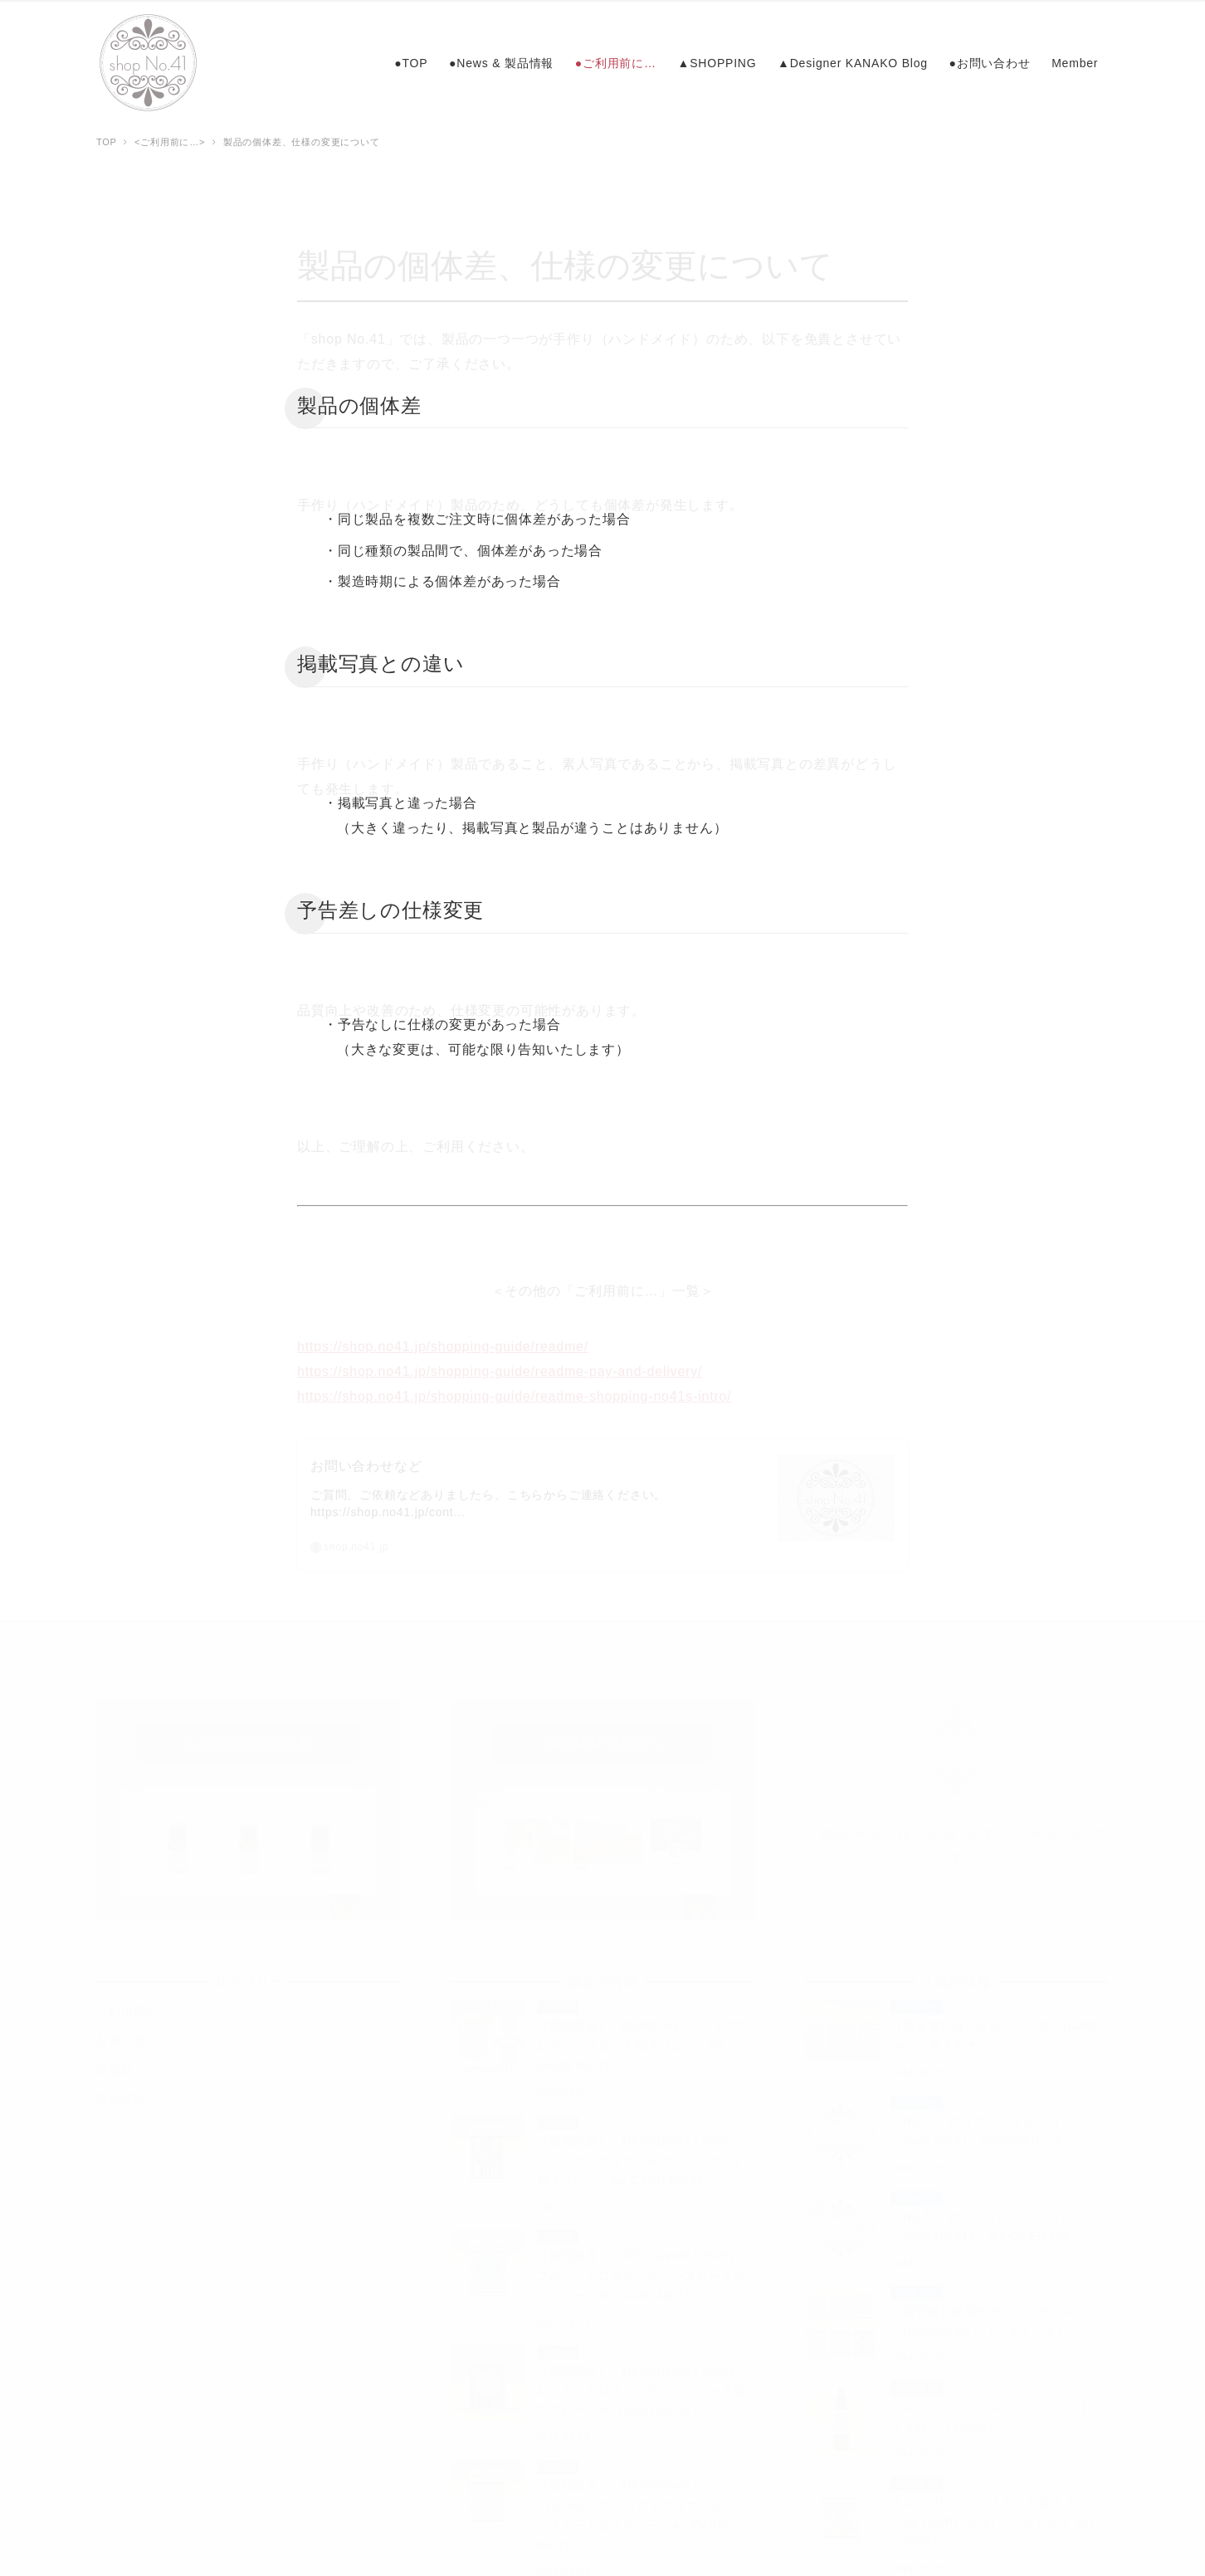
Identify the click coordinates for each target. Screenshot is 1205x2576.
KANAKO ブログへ (602, 1734)
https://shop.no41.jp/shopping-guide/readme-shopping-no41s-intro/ (514, 1387)
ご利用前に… (133, 2001)
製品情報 (120, 2089)
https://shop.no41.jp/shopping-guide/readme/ (442, 1337)
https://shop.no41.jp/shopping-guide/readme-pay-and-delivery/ (499, 1362)
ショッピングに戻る (248, 1734)
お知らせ (120, 2030)
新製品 (114, 2060)
